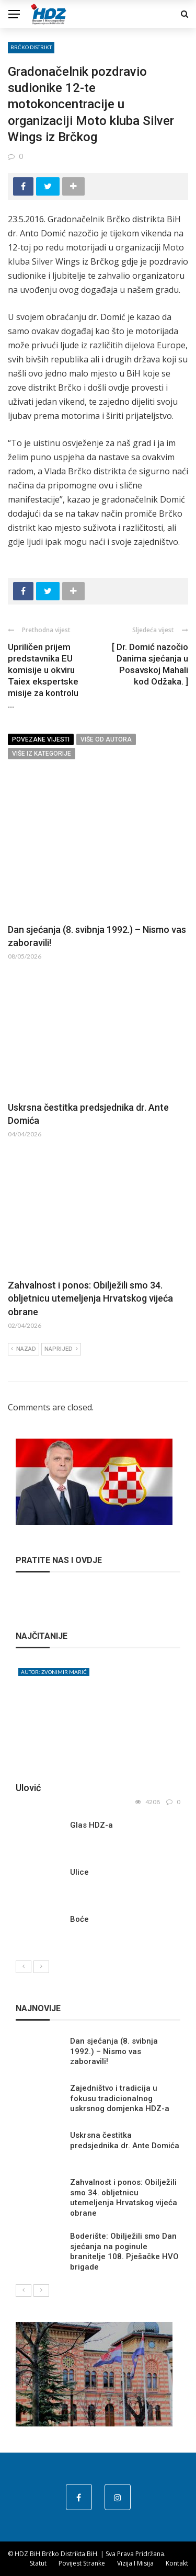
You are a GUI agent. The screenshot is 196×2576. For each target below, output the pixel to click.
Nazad (23, 1349)
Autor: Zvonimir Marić (54, 1672)
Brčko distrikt (31, 47)
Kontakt (177, 2563)
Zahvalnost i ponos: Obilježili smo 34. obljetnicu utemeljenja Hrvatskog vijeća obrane (90, 1298)
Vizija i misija (135, 2563)
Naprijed (61, 1349)
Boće (79, 1919)
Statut (38, 2563)
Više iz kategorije (41, 753)
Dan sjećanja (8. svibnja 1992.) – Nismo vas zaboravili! (114, 2051)
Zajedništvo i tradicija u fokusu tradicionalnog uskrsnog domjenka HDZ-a (119, 2098)
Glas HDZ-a (91, 1825)
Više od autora (106, 739)
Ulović (28, 1787)
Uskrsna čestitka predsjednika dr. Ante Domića (124, 2140)
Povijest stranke (82, 2563)
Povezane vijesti (41, 739)
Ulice (79, 1872)
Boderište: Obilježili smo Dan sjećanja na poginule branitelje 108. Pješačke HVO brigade (124, 2251)
